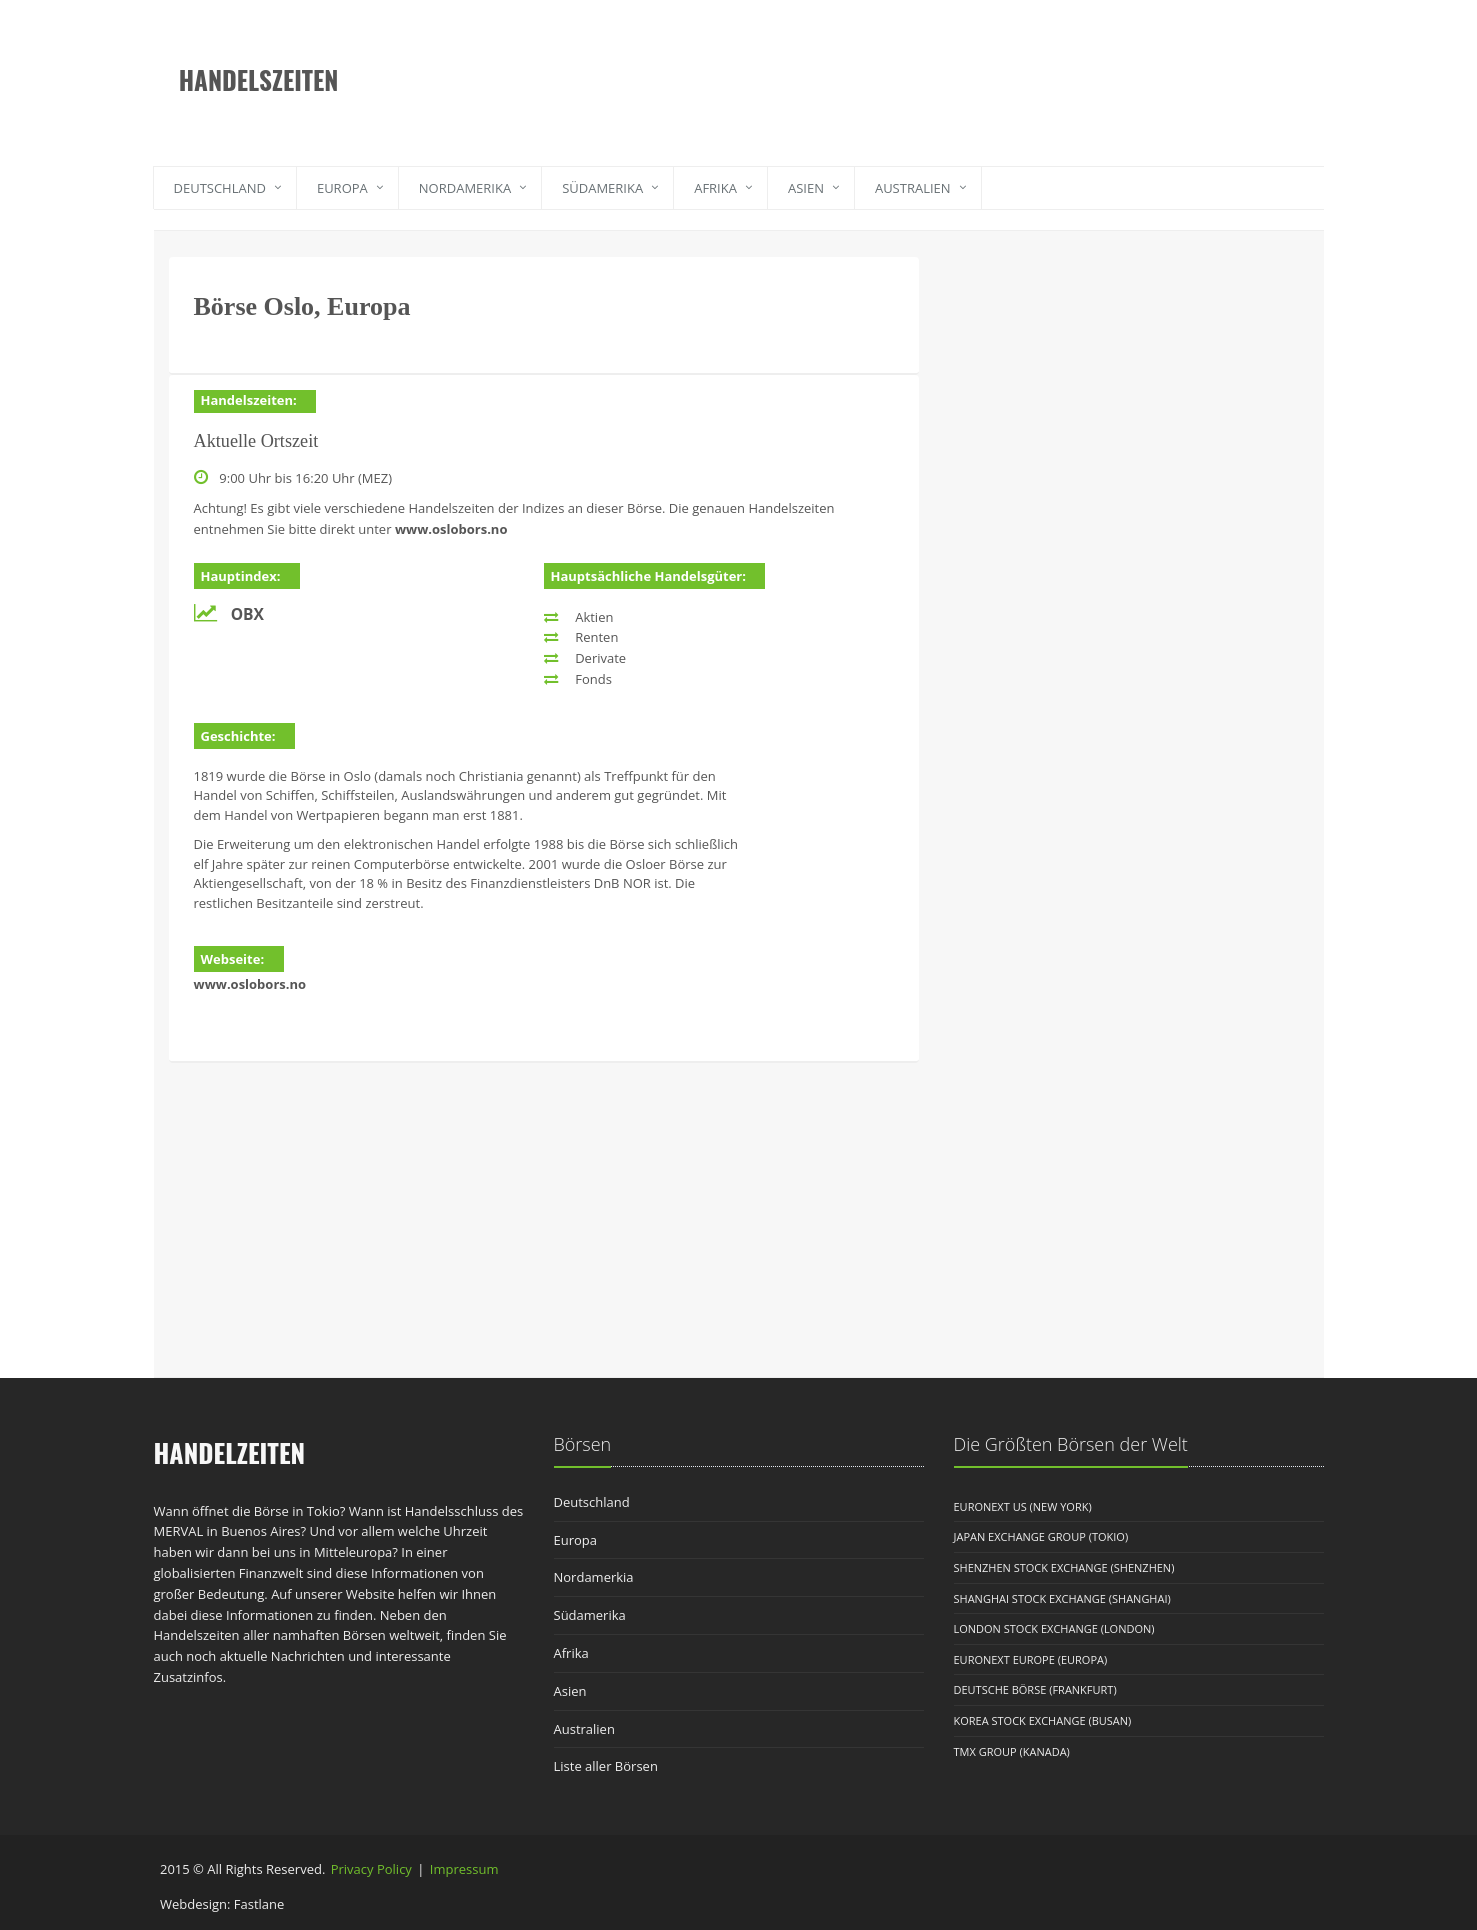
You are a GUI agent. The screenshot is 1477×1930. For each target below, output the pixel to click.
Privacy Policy (371, 1869)
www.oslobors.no (451, 529)
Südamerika (602, 188)
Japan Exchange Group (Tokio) (1041, 1536)
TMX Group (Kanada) (1012, 1751)
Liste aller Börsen (606, 1766)
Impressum (464, 1869)
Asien (806, 188)
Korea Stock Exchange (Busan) (1043, 1720)
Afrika (715, 188)
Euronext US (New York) (1023, 1506)
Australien (913, 188)
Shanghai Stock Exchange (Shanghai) (1062, 1598)
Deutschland (220, 188)
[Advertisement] (839, 65)
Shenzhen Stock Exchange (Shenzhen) (1064, 1567)
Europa (342, 188)
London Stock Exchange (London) (1054, 1628)
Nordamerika (465, 188)
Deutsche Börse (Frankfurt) (1035, 1689)
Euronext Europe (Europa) (1031, 1659)
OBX (247, 614)
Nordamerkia (594, 1577)
